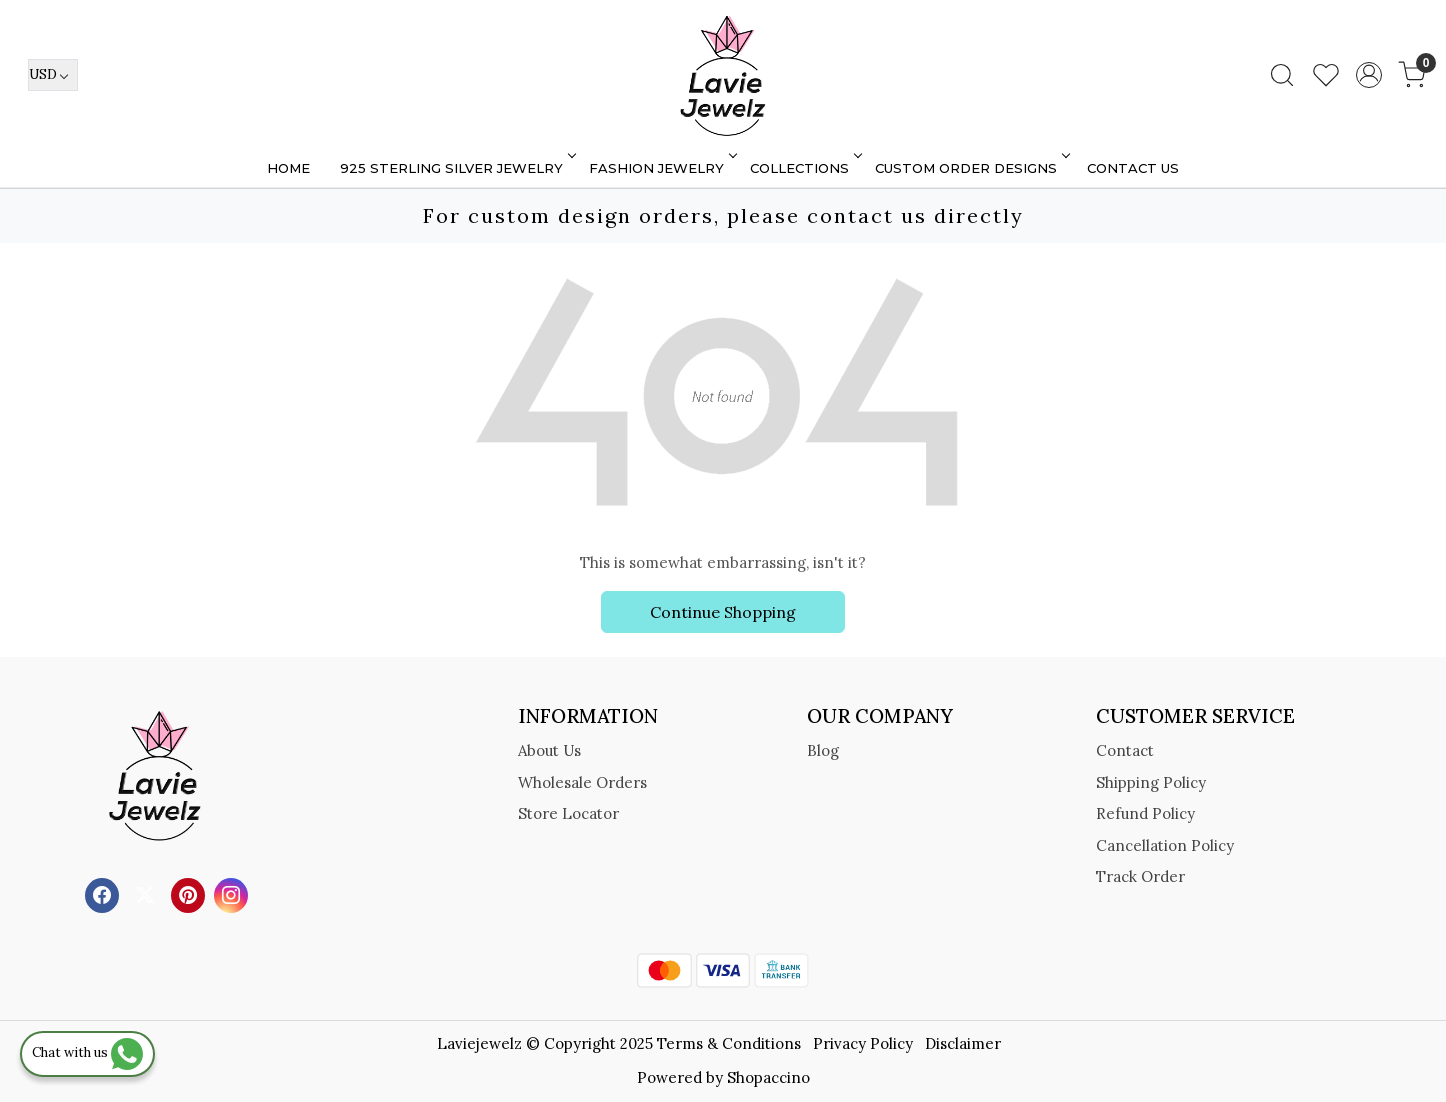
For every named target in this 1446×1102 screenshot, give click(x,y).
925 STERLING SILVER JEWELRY (456, 168)
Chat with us (87, 1052)
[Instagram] (233, 893)
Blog (823, 750)
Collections (804, 168)
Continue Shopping (723, 612)
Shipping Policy (1151, 782)
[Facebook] (104, 893)
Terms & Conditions (729, 1043)
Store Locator (568, 813)
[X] (147, 893)
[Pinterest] (190, 893)
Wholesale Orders (582, 782)
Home (288, 168)
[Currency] (53, 75)
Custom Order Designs (971, 168)
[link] (1282, 75)
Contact (1125, 750)
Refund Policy (1145, 813)
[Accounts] (1369, 75)
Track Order (1140, 876)
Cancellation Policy (1165, 845)
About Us (549, 750)
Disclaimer (963, 1043)
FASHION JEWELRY (661, 168)
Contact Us (1133, 168)
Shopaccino (768, 1077)
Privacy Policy (863, 1043)
